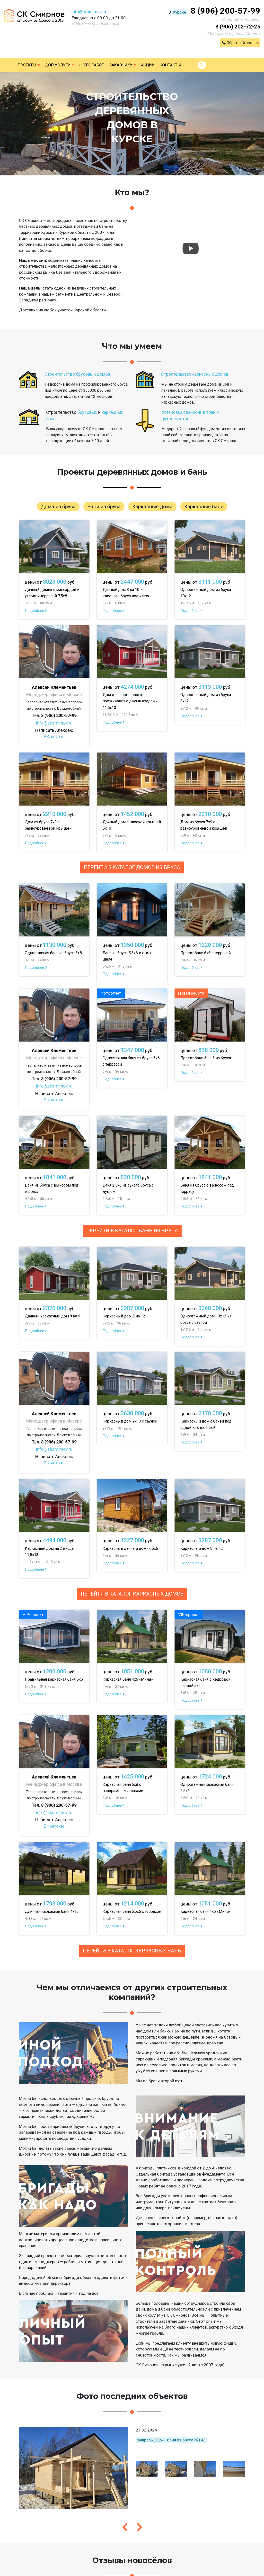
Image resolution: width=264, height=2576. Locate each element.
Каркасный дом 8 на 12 (124, 1316)
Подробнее (36, 610)
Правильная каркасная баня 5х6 (54, 1679)
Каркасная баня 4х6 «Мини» (128, 1679)
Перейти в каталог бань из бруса (132, 1231)
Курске (179, 12)
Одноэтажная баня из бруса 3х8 (53, 953)
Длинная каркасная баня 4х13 (52, 1911)
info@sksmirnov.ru (89, 11)
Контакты (170, 65)
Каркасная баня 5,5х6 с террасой (132, 1911)
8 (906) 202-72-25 (237, 27)
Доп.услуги (59, 65)
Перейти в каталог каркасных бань (132, 1951)
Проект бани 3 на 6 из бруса (205, 1058)
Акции (148, 65)
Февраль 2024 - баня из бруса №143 (171, 2440)
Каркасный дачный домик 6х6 (130, 1548)
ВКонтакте (54, 736)
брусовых (87, 412)
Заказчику (122, 65)
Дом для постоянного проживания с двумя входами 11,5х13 (130, 701)
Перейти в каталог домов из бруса (132, 867)
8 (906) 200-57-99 (225, 11)
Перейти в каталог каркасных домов (132, 1594)
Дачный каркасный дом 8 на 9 (52, 1316)
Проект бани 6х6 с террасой (205, 953)
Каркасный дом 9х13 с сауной (130, 1421)
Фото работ (91, 65)
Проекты (29, 65)
